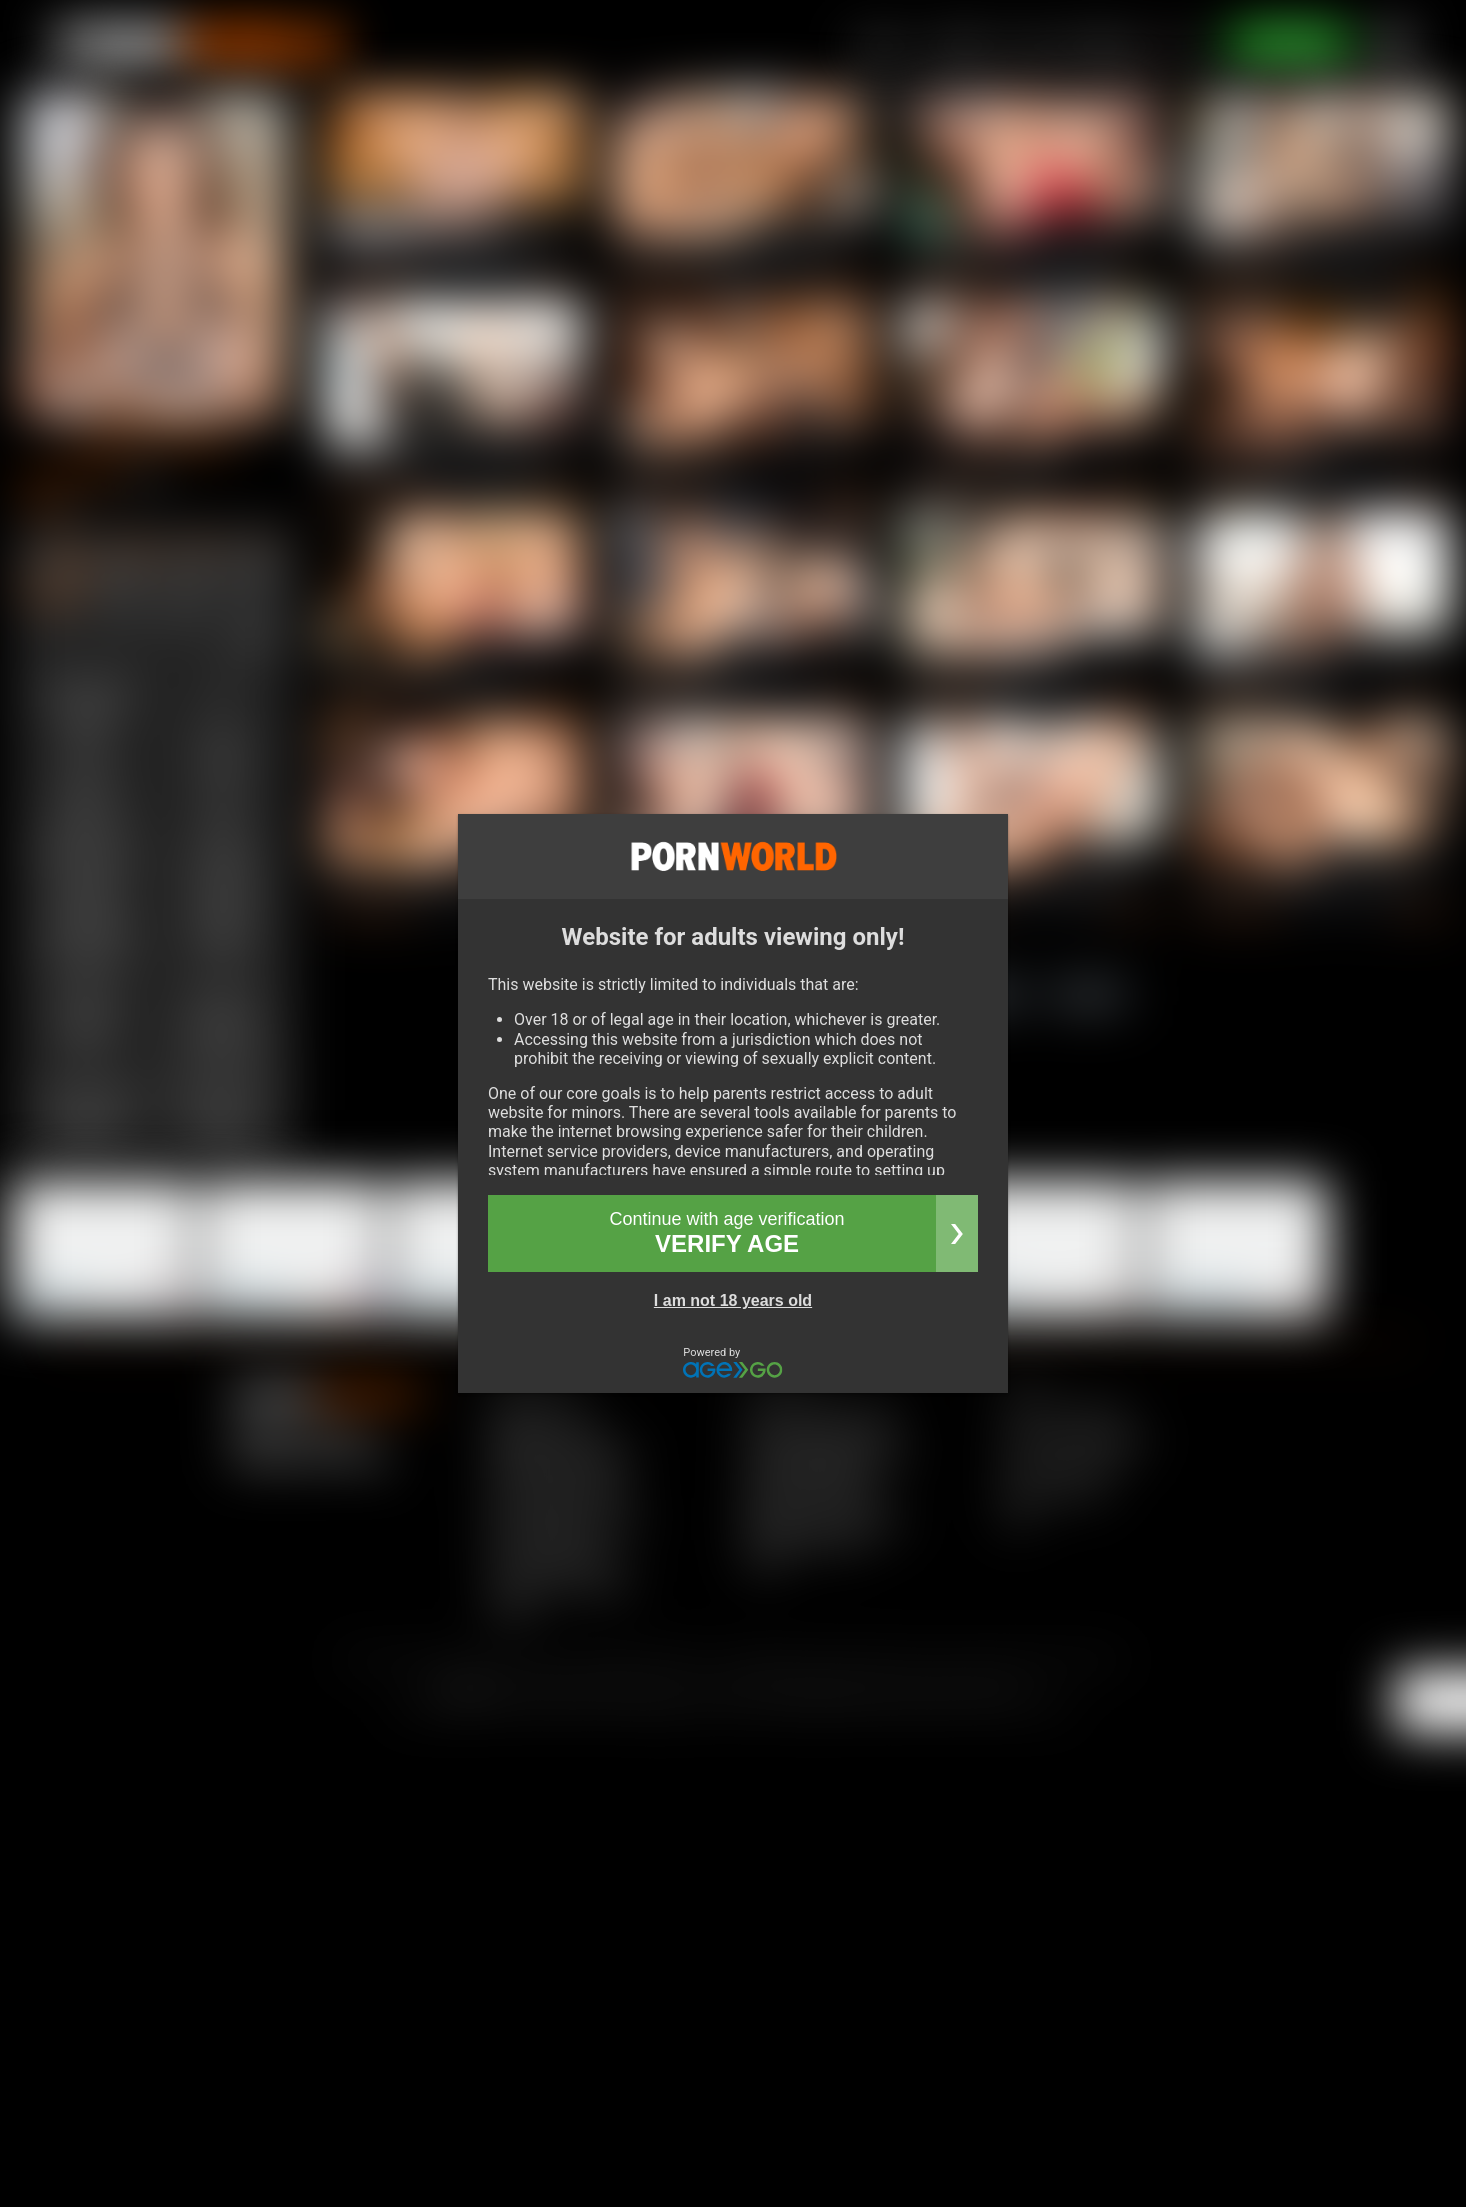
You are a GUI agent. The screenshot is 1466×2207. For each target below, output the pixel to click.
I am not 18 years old (733, 1300)
